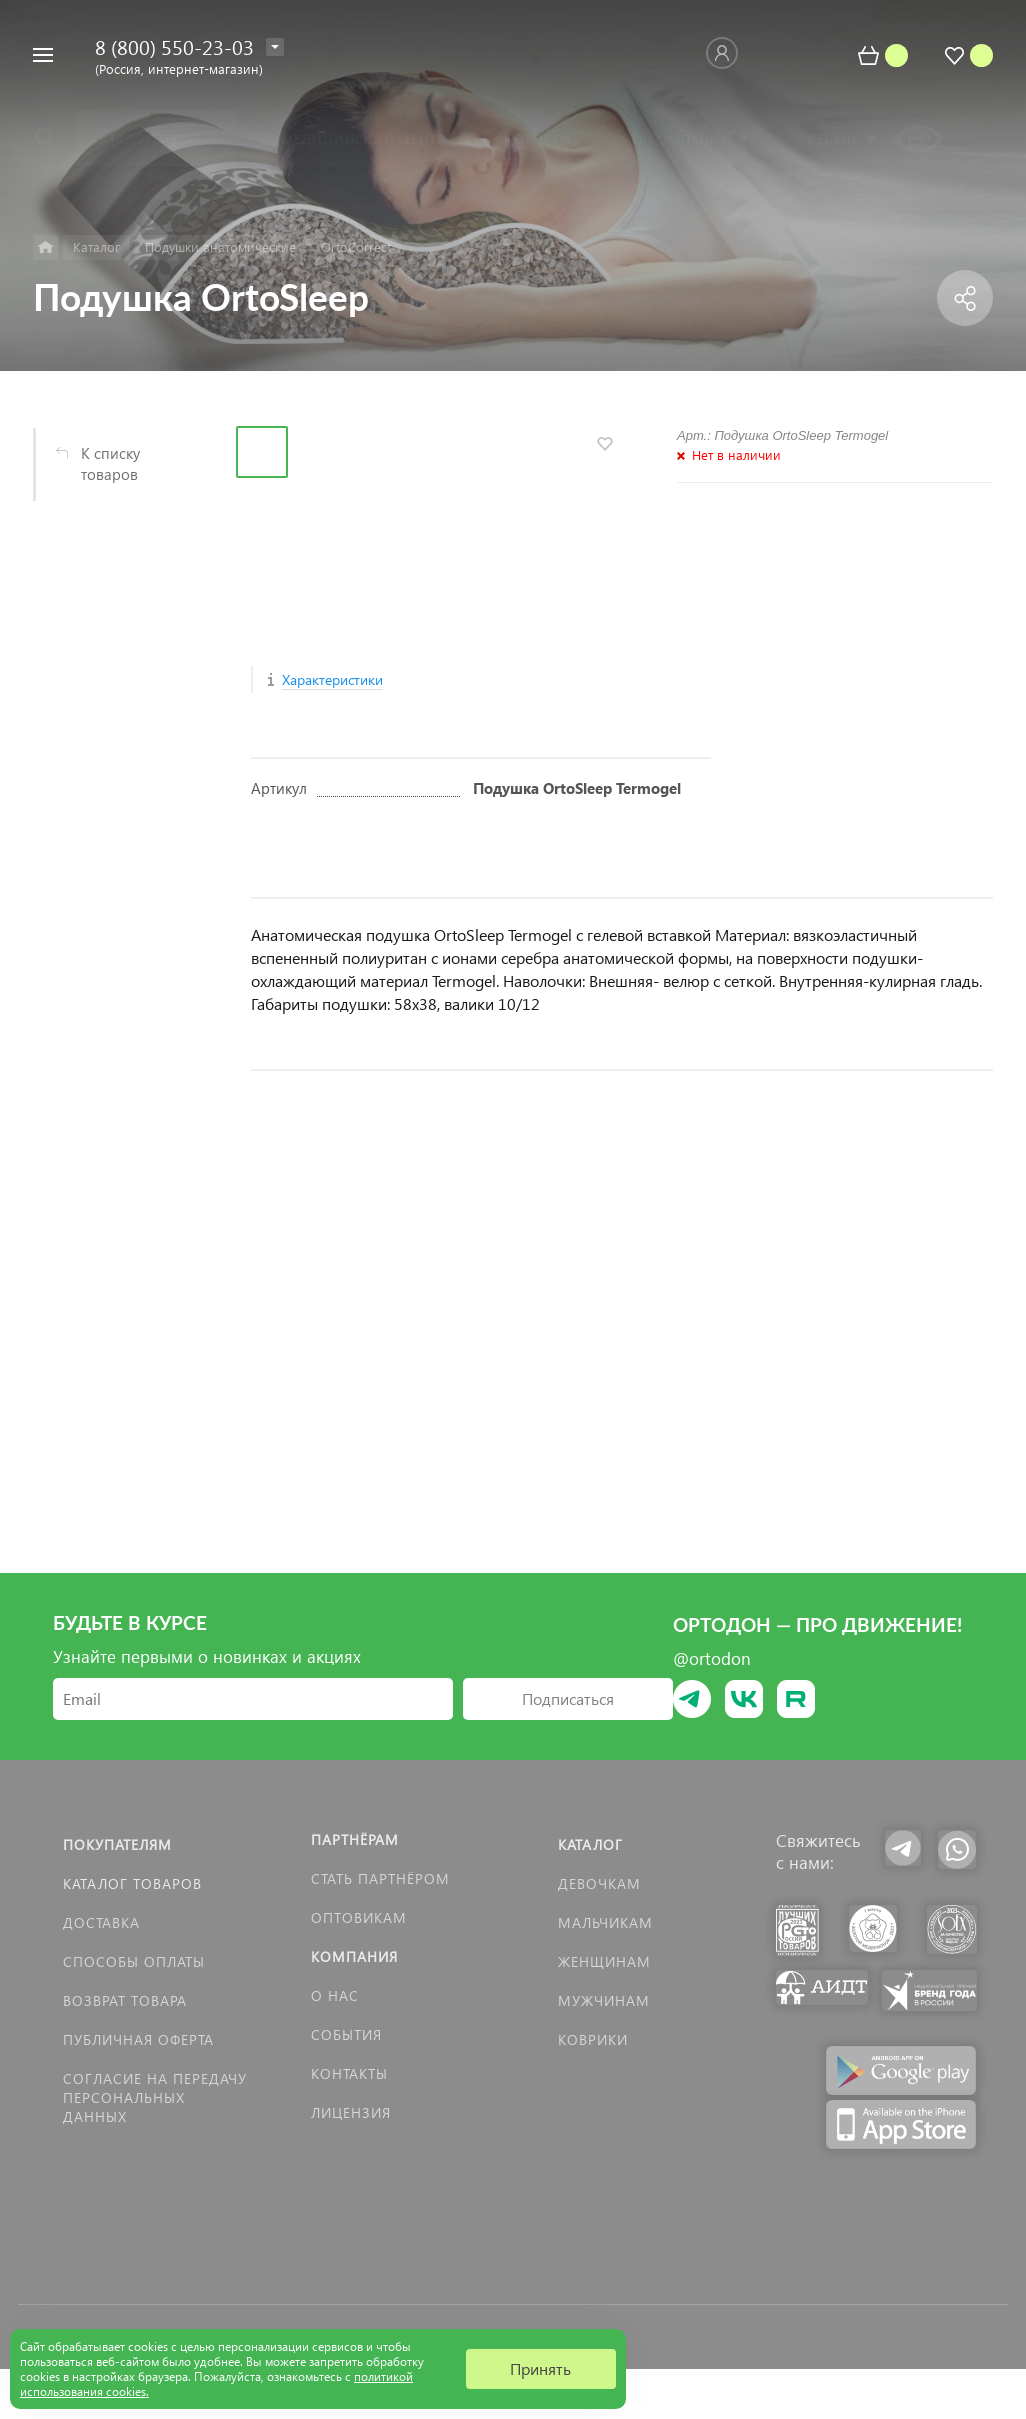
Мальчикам (605, 1922)
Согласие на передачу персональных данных (155, 2097)
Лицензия (351, 2112)
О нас (335, 1995)
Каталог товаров (132, 1883)
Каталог (590, 1844)
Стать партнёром (380, 1878)
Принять (540, 2368)
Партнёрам (355, 1839)
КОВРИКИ (593, 2039)
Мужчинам (604, 2000)
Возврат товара (125, 2000)
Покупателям (117, 1844)
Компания (354, 1956)
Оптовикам (359, 1917)
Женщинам (604, 1961)
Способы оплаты (134, 1961)
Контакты (349, 2073)
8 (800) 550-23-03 (174, 46)
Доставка (101, 1922)
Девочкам (599, 1883)
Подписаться (568, 1698)
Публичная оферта (138, 2039)
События (346, 2034)
